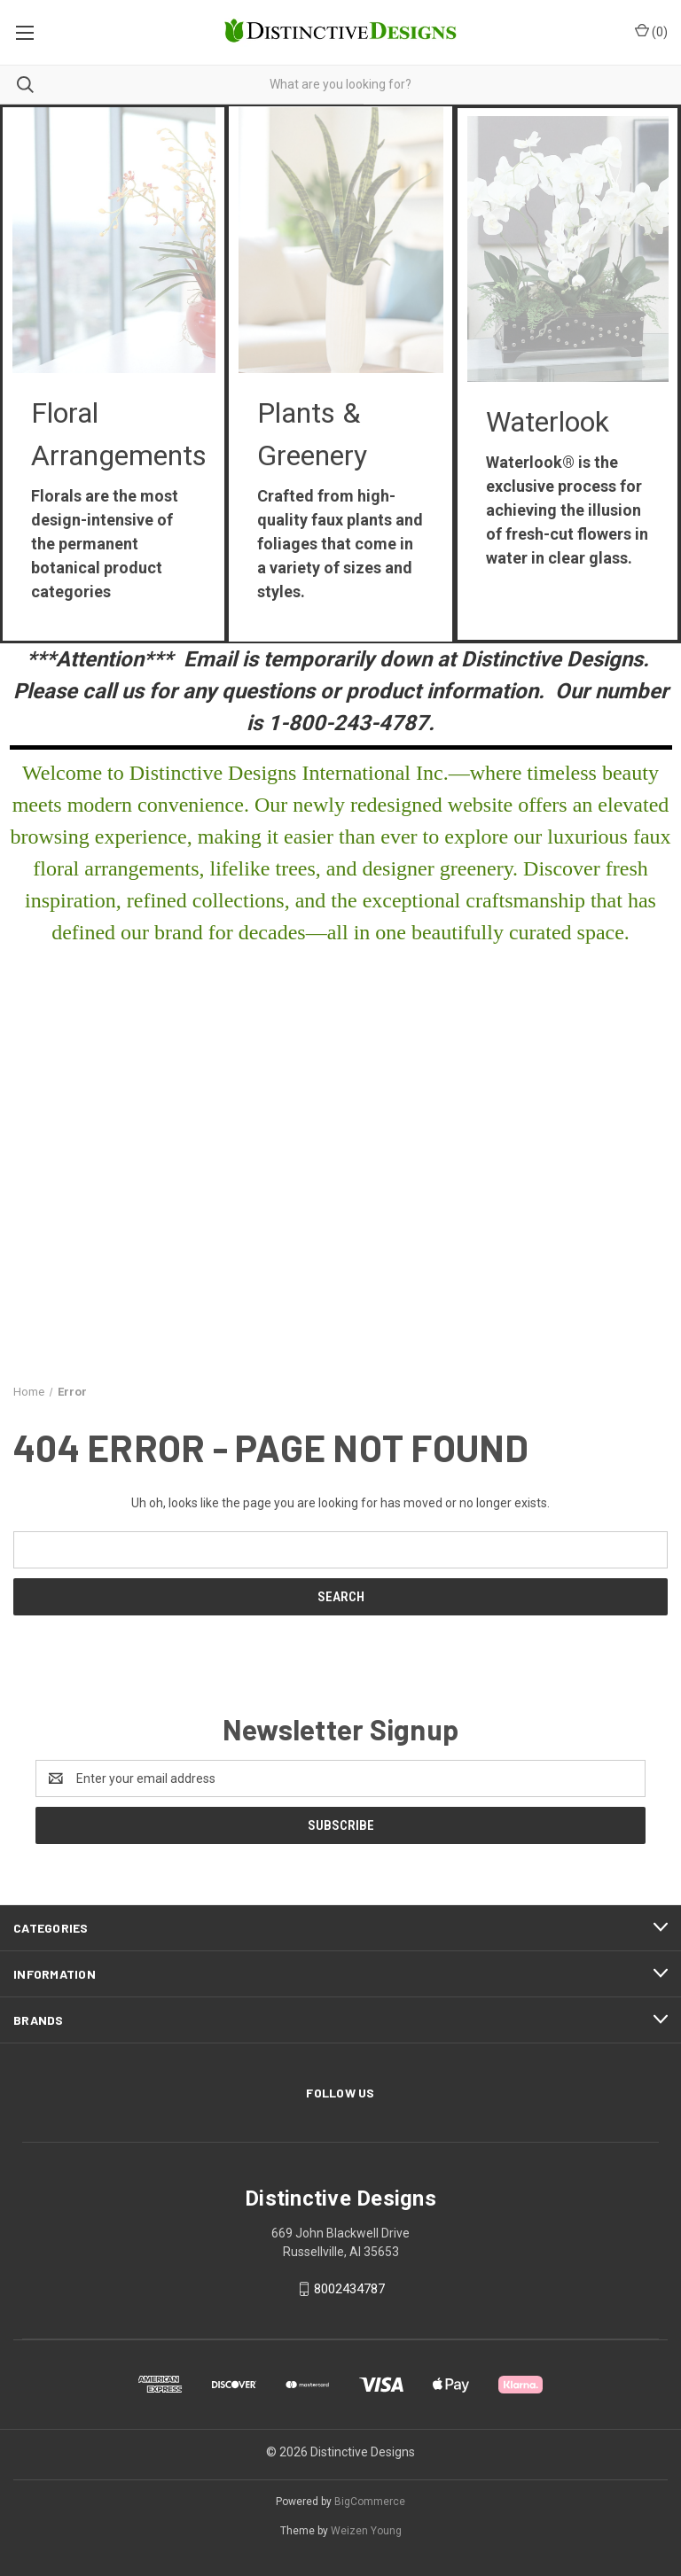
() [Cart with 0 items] (651, 31)
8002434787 (349, 2289)
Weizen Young (366, 2531)
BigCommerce (369, 2501)
